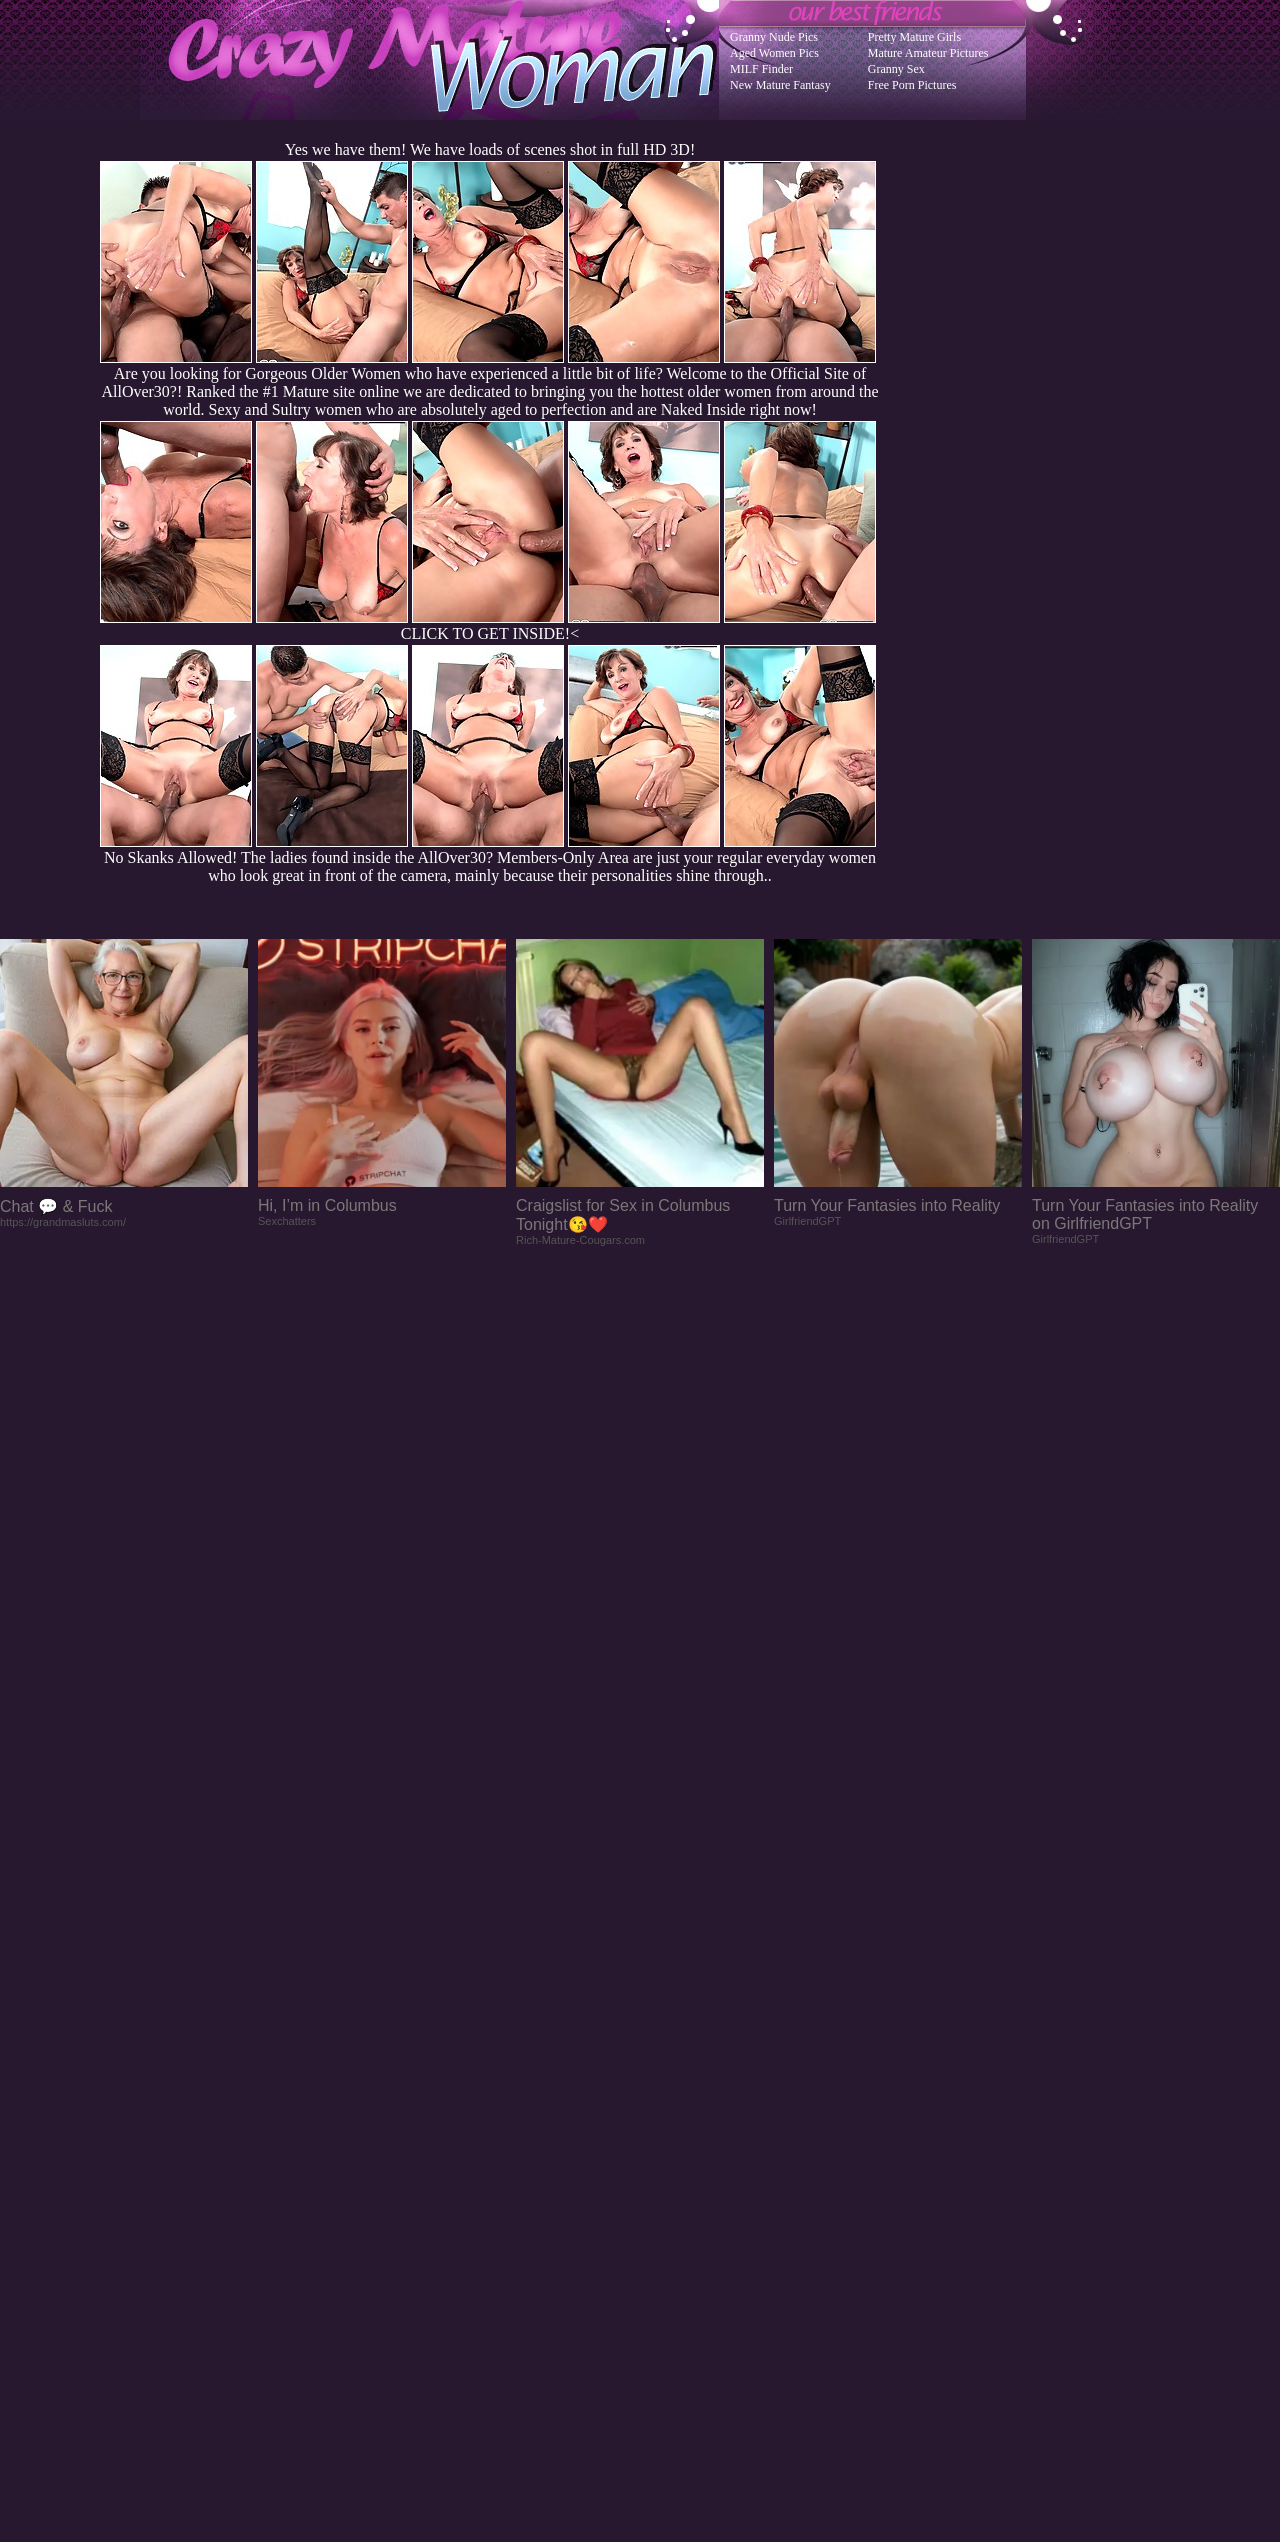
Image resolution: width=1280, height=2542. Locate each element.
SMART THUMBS (675, 2139)
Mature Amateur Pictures (928, 53)
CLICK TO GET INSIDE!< (490, 633)
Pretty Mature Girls (914, 37)
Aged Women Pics (774, 53)
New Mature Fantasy (780, 85)
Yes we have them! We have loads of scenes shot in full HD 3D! (490, 149)
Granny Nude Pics (774, 37)
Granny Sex (896, 69)
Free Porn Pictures (912, 85)
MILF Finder (761, 69)
